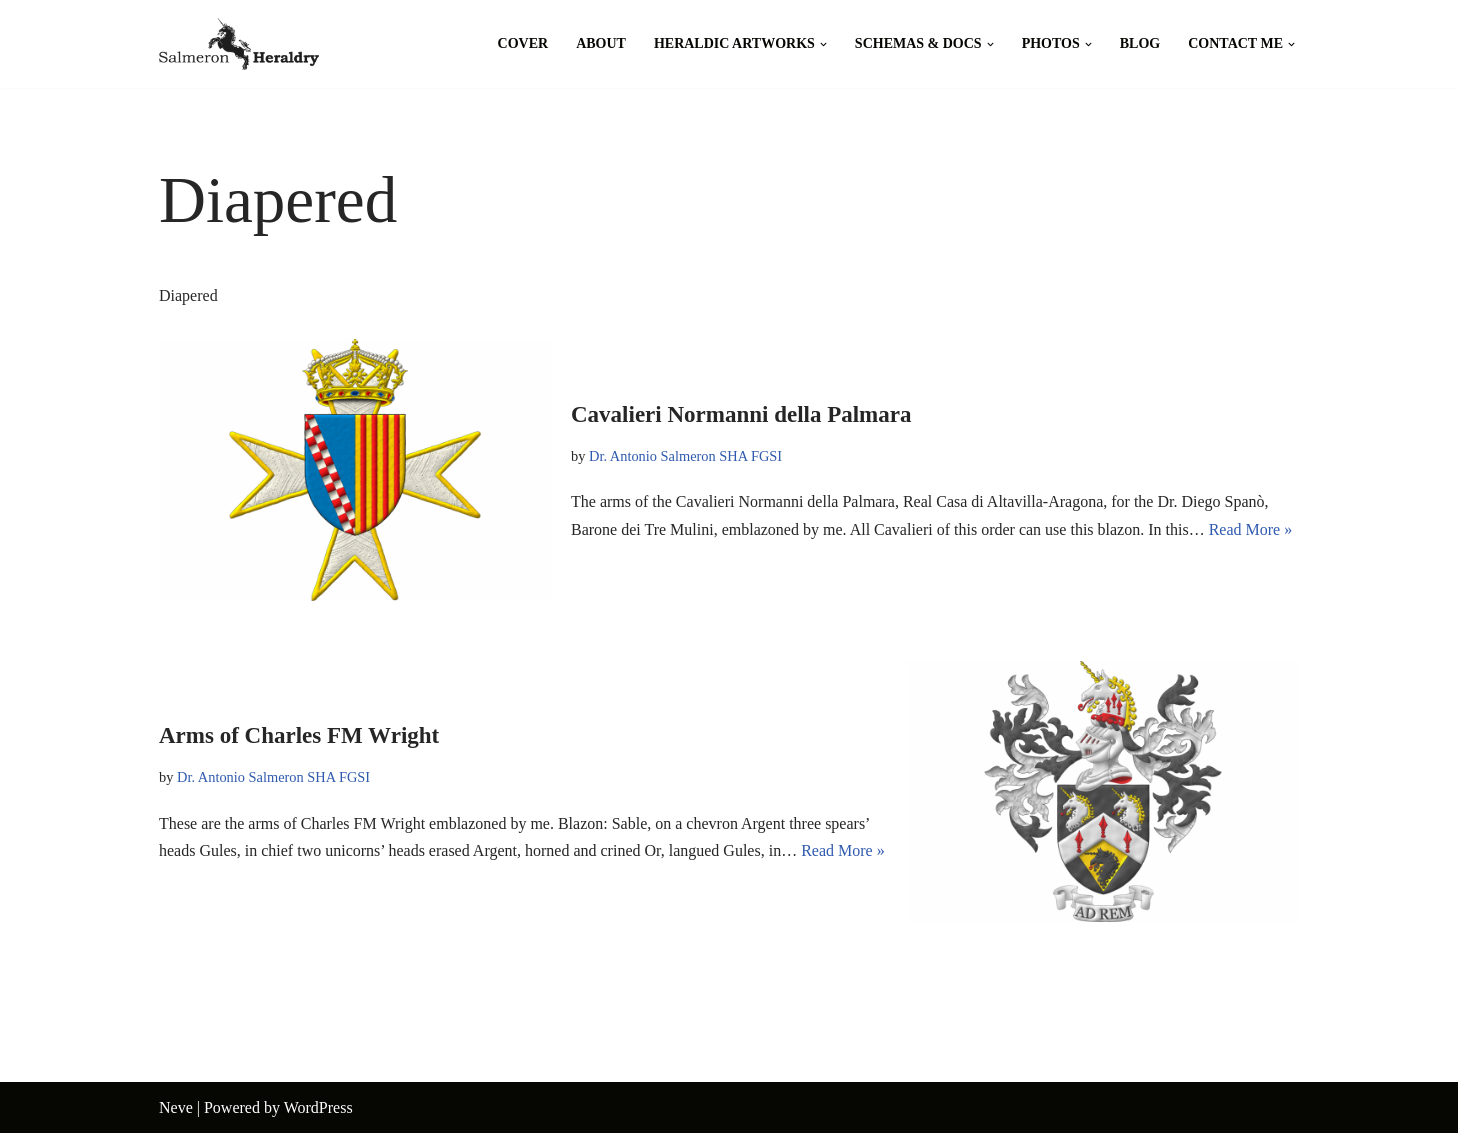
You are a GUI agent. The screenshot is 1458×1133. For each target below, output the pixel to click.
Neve (176, 1107)
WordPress (318, 1107)
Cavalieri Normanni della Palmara (741, 414)
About (601, 43)
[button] (823, 44)
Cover (523, 43)
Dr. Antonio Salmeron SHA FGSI (685, 456)
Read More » (1251, 529)
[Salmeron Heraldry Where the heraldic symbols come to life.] (239, 44)
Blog (1140, 43)
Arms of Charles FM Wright (299, 735)
